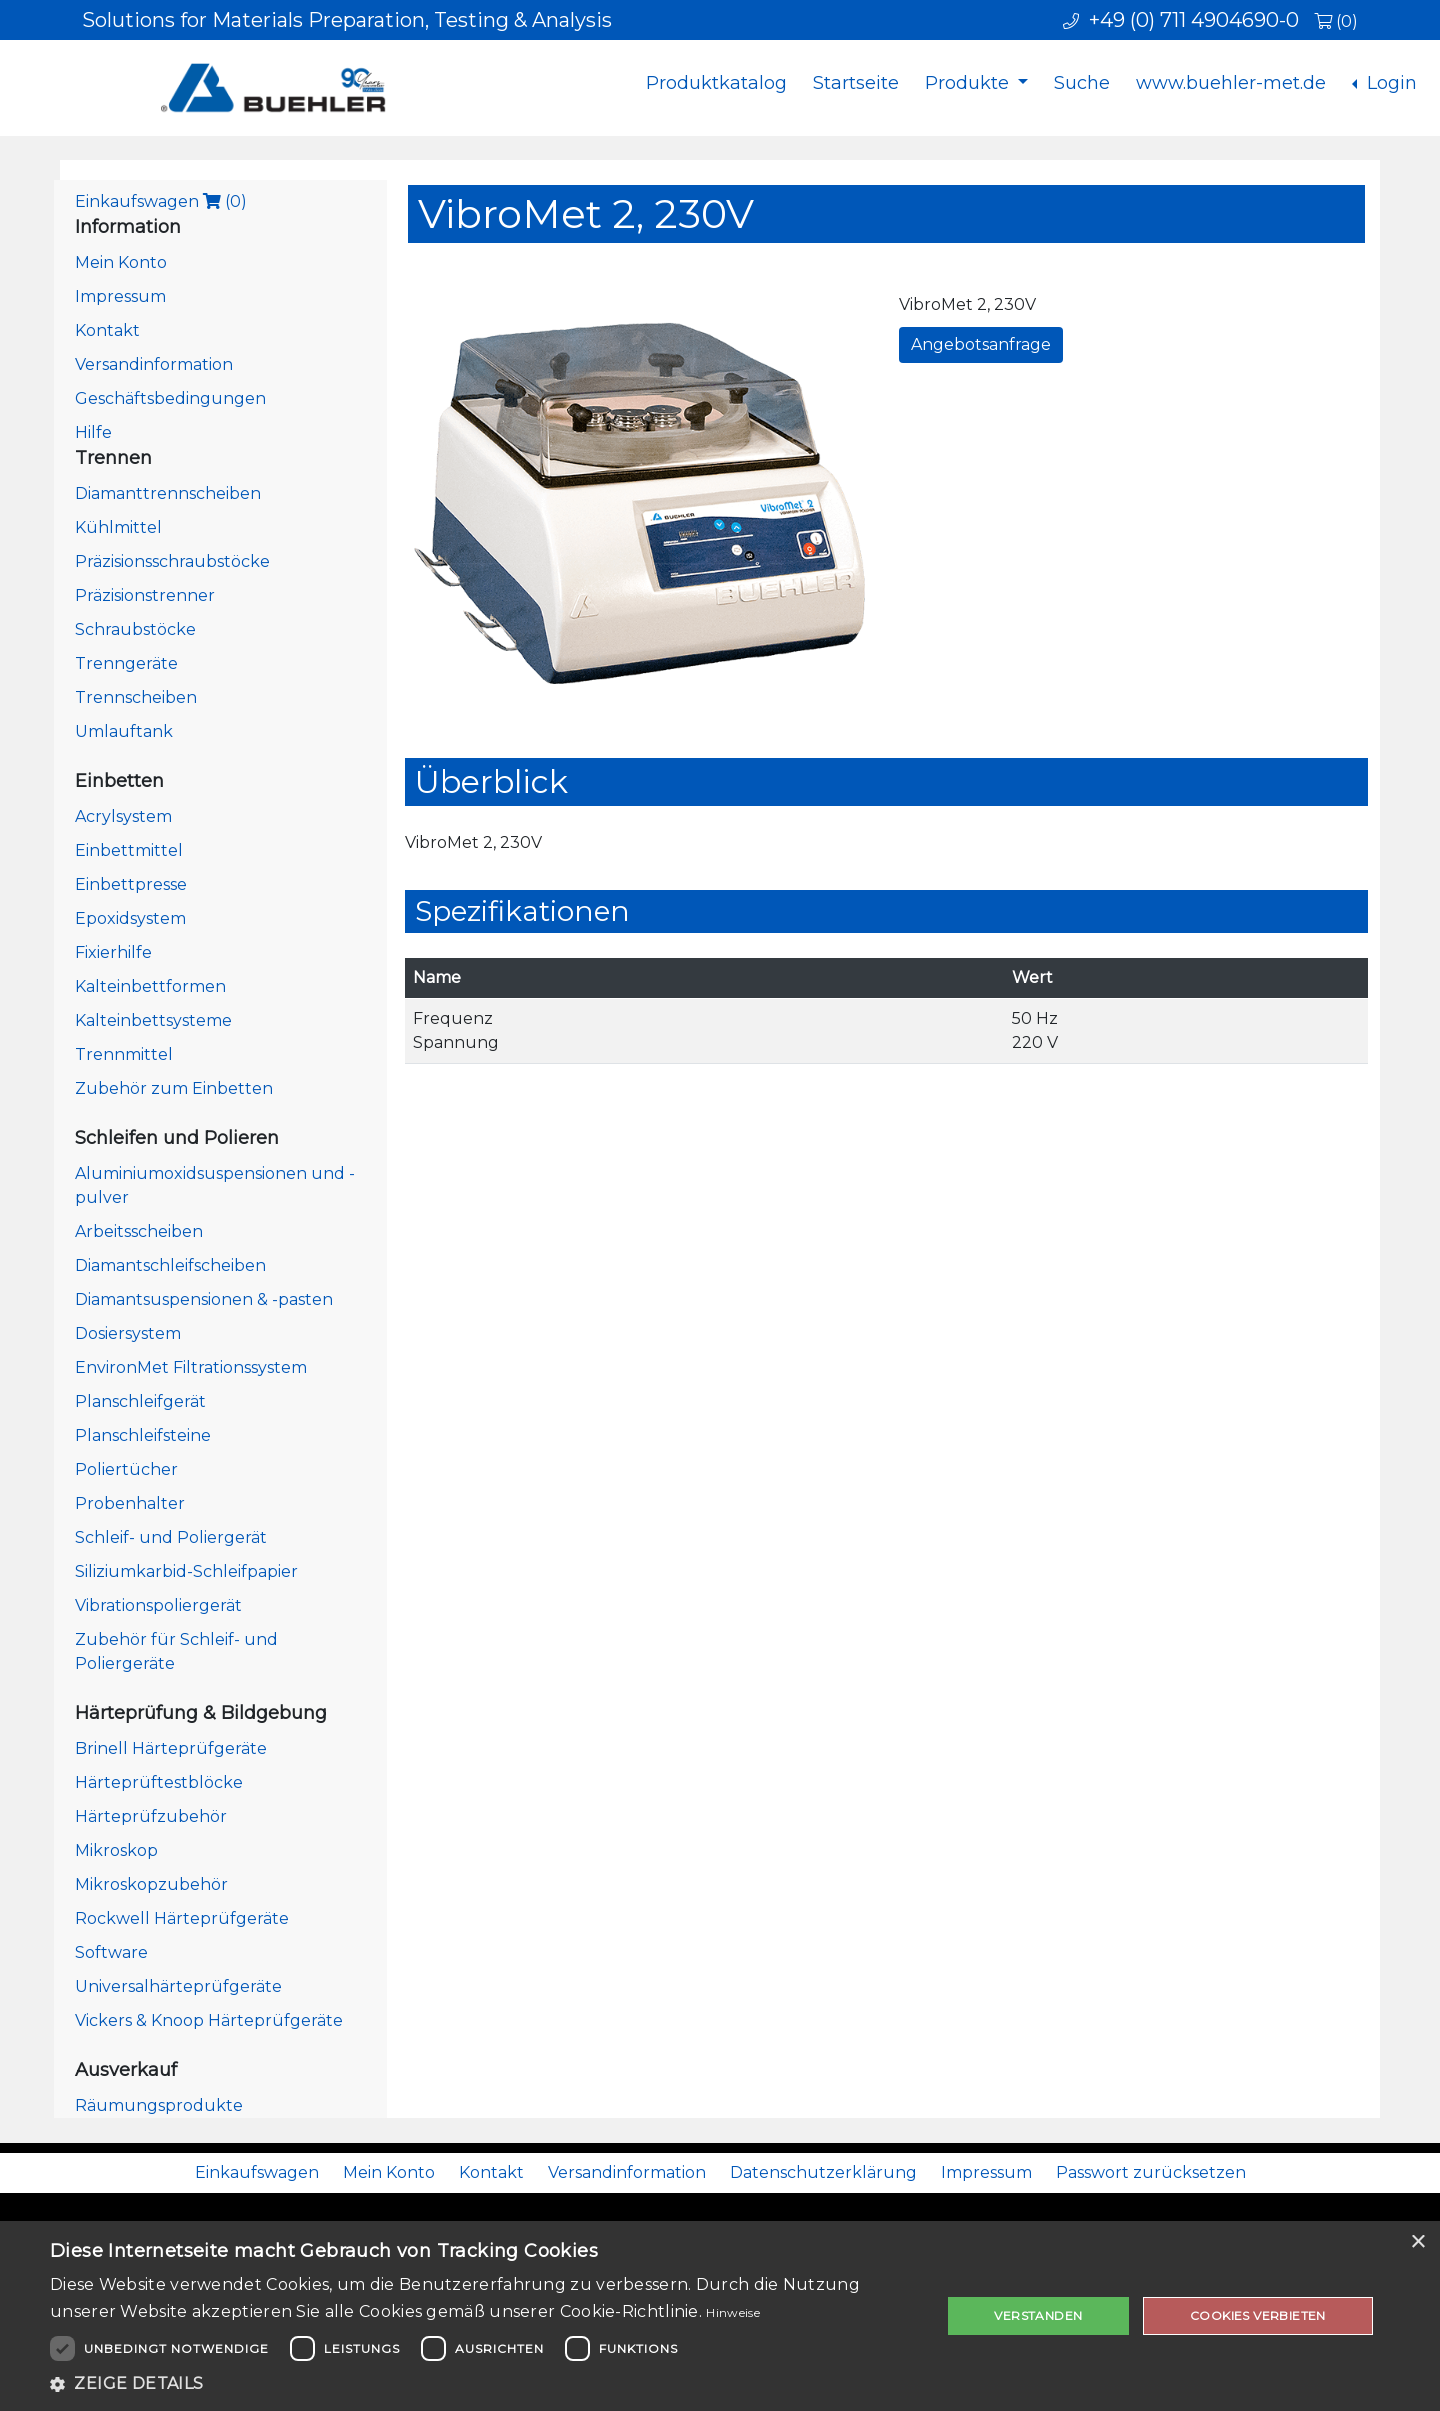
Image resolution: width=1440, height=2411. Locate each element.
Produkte (969, 83)
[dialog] (720, 2316)
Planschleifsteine (143, 1435)
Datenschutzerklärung (823, 2172)
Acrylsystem (123, 816)
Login (1389, 83)
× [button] (1417, 2242)
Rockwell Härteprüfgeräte (182, 1918)
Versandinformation (154, 364)
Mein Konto (121, 262)
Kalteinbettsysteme (153, 1020)
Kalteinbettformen (150, 986)
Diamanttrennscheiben (168, 493)
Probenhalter (130, 1503)
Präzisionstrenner (145, 595)
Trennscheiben (136, 697)
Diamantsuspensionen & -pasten (204, 1299)
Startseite (856, 83)
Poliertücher (126, 1469)
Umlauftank (124, 731)
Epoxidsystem (130, 918)
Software (111, 1952)
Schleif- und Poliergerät (171, 1537)
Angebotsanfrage (981, 344)
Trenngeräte (126, 663)
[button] (482, 2384)
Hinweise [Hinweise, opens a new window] (732, 2312)
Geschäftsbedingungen (170, 398)
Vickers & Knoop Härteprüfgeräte (209, 2020)
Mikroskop (116, 1850)
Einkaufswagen (161, 201)
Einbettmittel (129, 850)
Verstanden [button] (1038, 2315)
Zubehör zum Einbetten (174, 1088)
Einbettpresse (131, 884)
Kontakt (107, 330)
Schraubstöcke (135, 629)
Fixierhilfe (113, 952)
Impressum (120, 296)
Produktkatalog (716, 83)
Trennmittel (124, 1054)
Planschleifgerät (140, 1401)
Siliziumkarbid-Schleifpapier (186, 1571)
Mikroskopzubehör (151, 1884)
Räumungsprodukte (159, 2105)
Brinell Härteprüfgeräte (171, 1748)
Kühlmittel (118, 527)
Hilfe (93, 432)
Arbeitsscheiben (139, 1231)
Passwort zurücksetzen (1151, 2172)
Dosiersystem (128, 1333)
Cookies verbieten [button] (1258, 2315)
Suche (1082, 83)
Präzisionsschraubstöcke (172, 561)
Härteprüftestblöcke (159, 1782)
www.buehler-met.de (1231, 83)
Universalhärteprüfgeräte (178, 1986)
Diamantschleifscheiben (170, 1265)
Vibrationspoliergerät (158, 1605)
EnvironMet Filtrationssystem (191, 1367)
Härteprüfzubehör (151, 1816)
